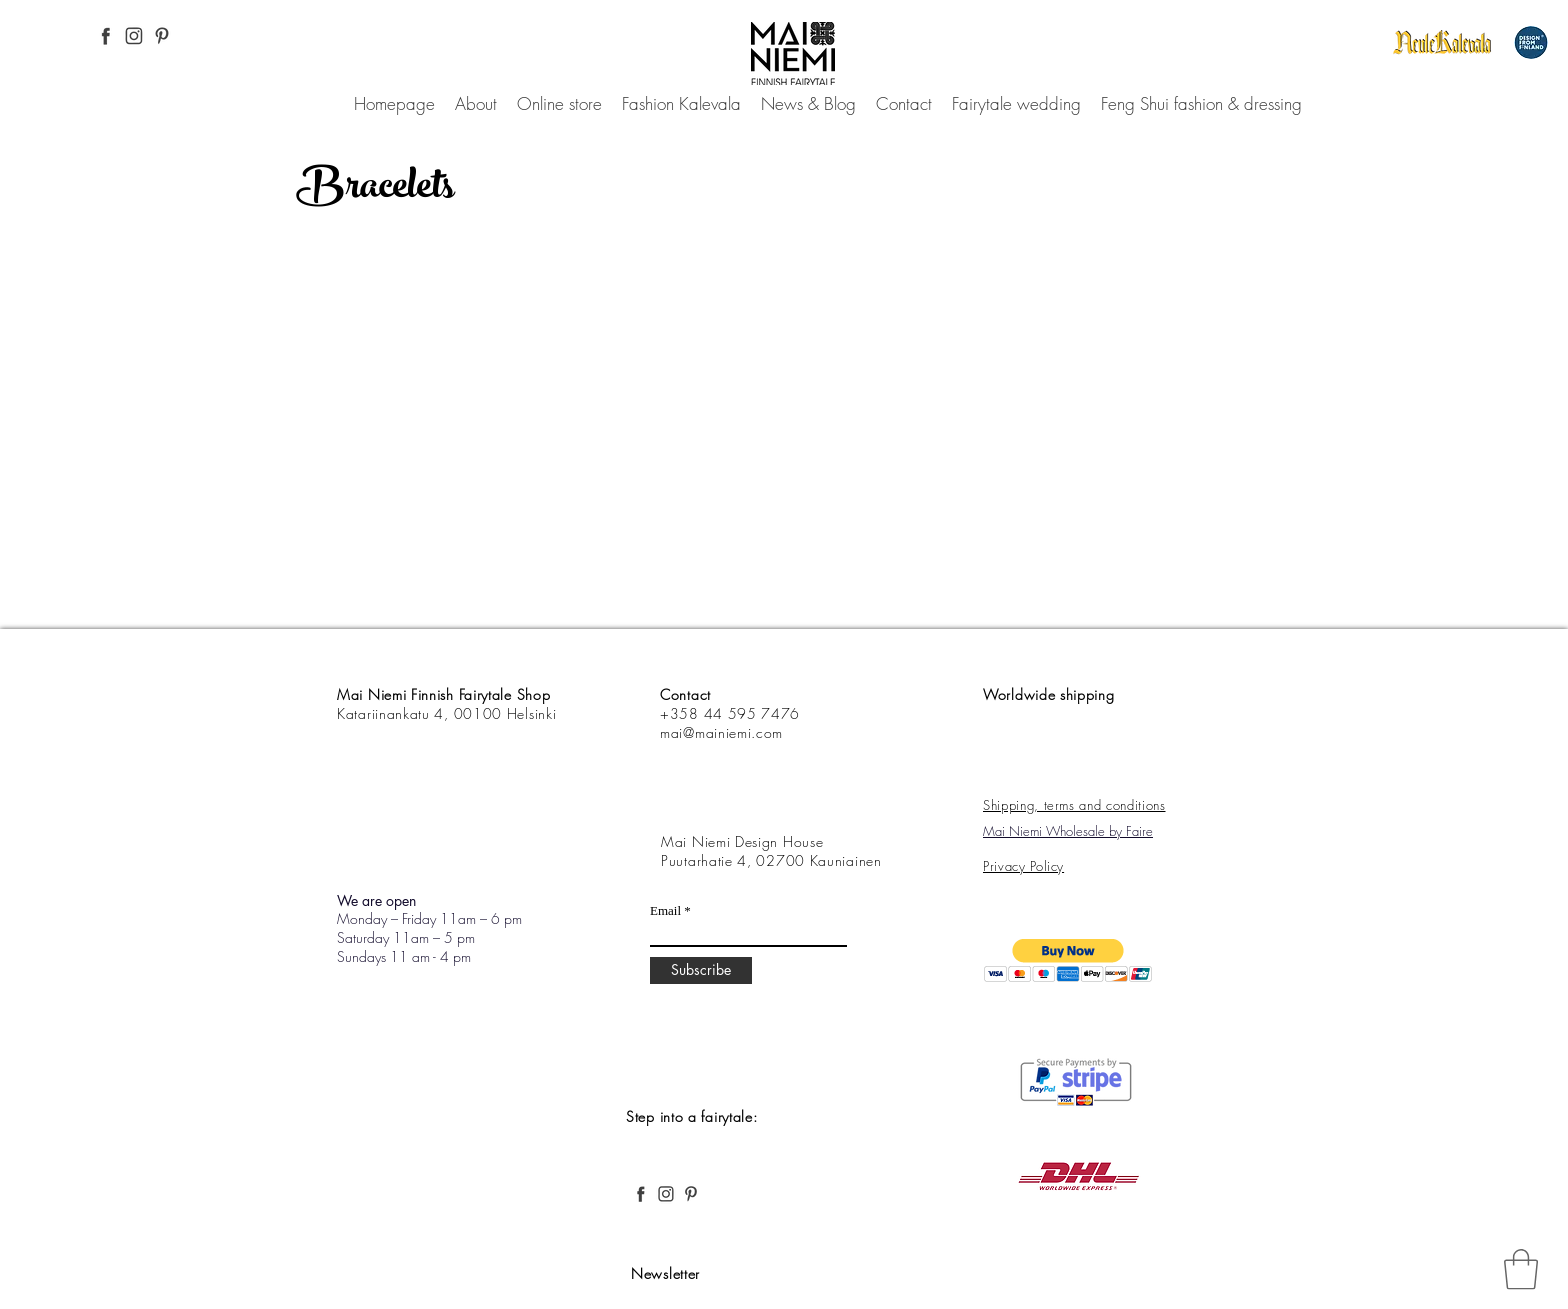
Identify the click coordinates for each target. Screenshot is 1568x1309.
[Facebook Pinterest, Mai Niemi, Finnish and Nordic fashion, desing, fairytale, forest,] (106, 36)
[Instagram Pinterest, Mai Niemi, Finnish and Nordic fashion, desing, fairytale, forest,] (134, 36)
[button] (1068, 960)
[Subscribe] (701, 970)
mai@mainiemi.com (721, 732)
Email (665, 910)
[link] (1521, 1269)
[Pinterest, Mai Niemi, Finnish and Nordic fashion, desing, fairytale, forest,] (162, 36)
